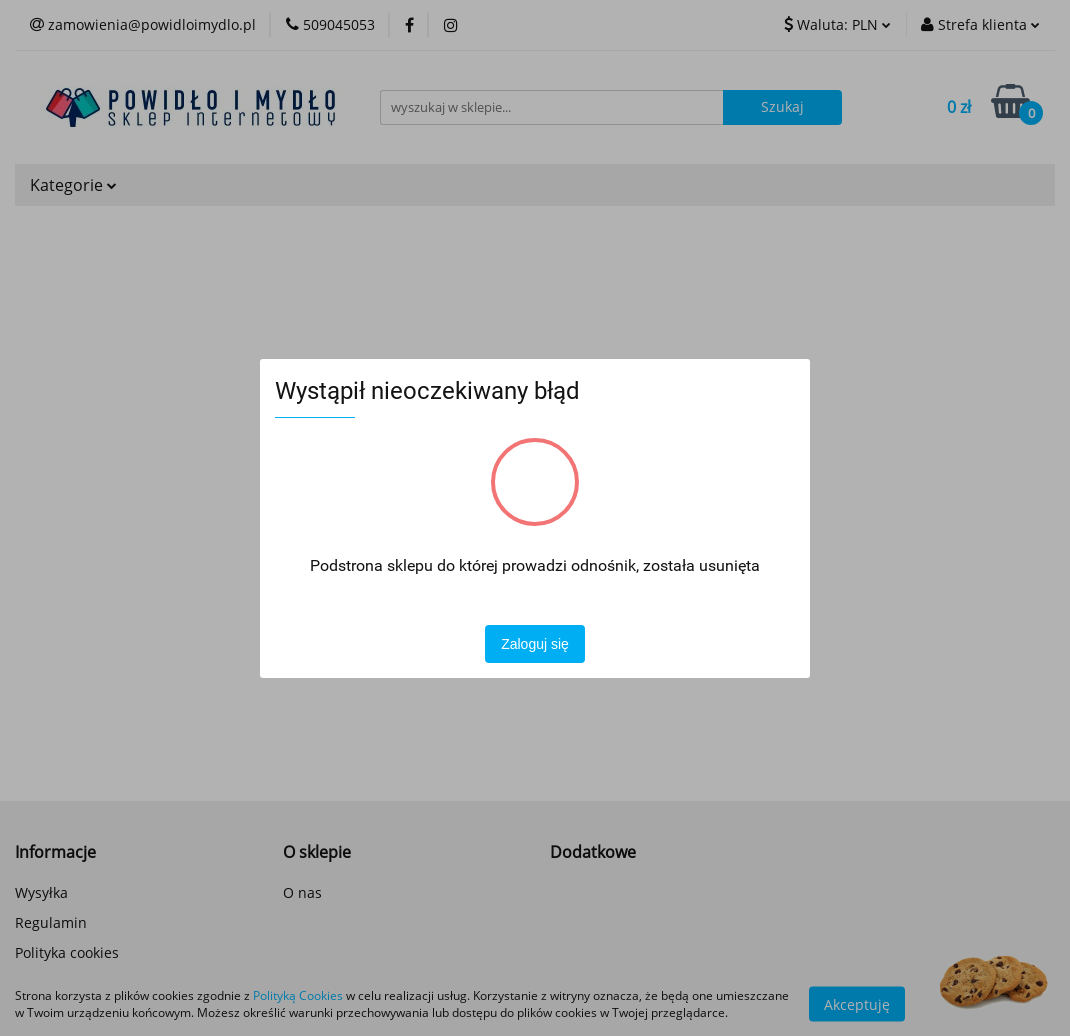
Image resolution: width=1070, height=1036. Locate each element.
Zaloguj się (535, 644)
